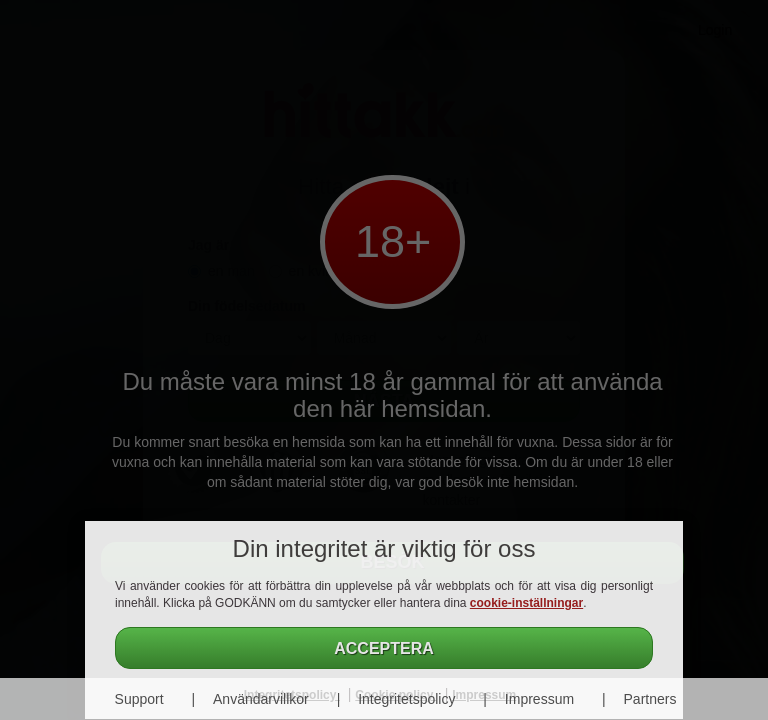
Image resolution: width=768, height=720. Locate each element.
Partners (650, 699)
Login (715, 30)
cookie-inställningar (526, 603)
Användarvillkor (261, 699)
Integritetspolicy (406, 699)
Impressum (539, 699)
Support (139, 699)
